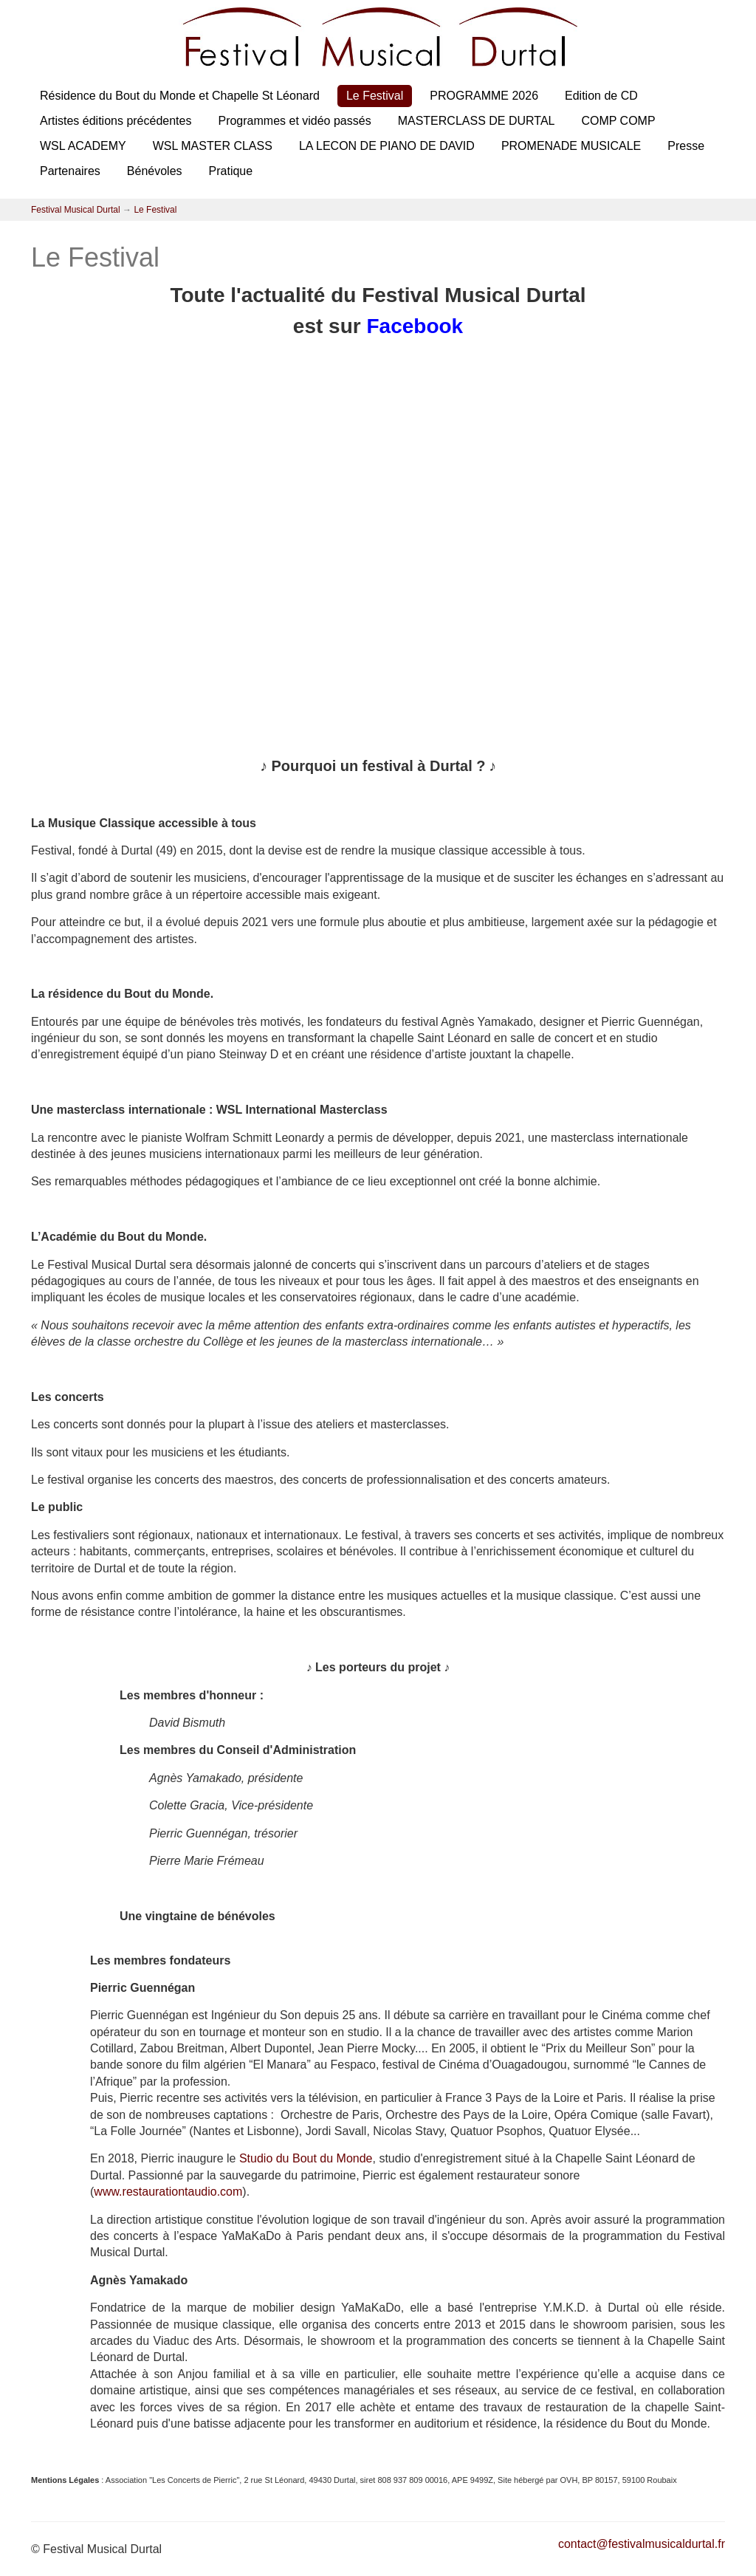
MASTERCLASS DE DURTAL (476, 120)
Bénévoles (154, 171)
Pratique (231, 171)
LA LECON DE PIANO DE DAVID (387, 146)
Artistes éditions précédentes (115, 120)
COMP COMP (618, 120)
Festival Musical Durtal (75, 210)
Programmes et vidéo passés (294, 120)
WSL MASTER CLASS (212, 146)
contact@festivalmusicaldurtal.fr (641, 2544)
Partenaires (70, 171)
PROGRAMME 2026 (484, 95)
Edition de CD (601, 95)
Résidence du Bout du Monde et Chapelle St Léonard (180, 95)
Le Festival (374, 95)
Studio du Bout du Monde (306, 2158)
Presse (685, 146)
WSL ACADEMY (83, 146)
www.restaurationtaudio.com (168, 2191)
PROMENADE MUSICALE (571, 146)
